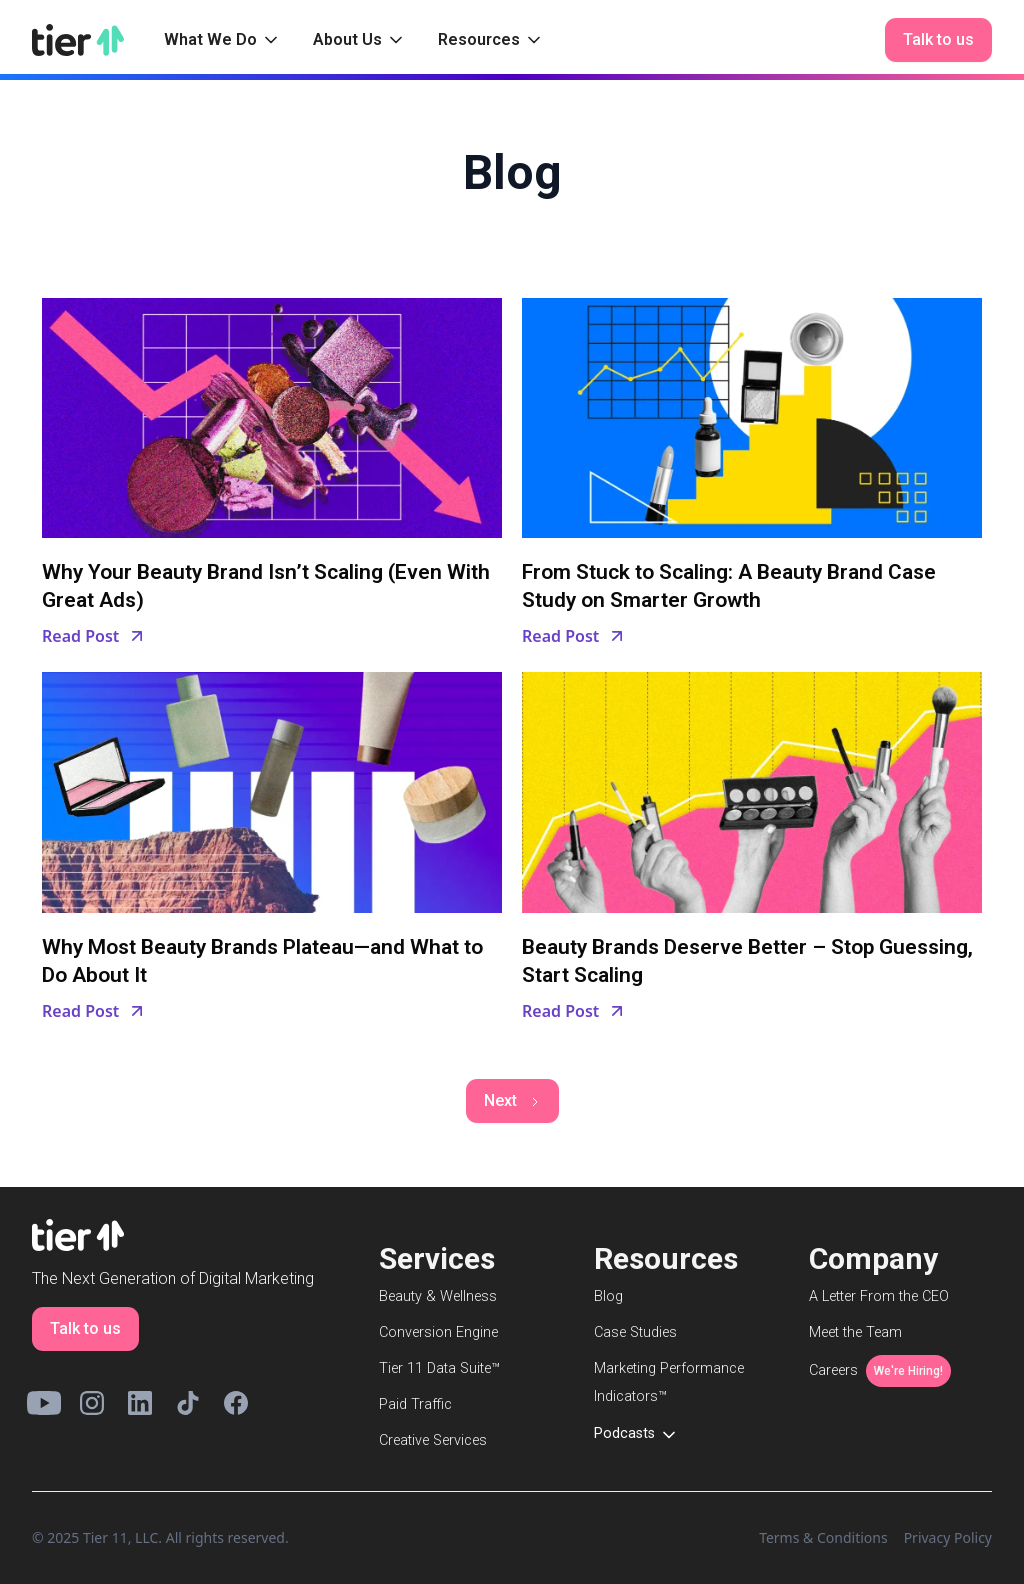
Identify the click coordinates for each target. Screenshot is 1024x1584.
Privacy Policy (948, 1537)
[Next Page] (512, 1101)
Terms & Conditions (823, 1537)
